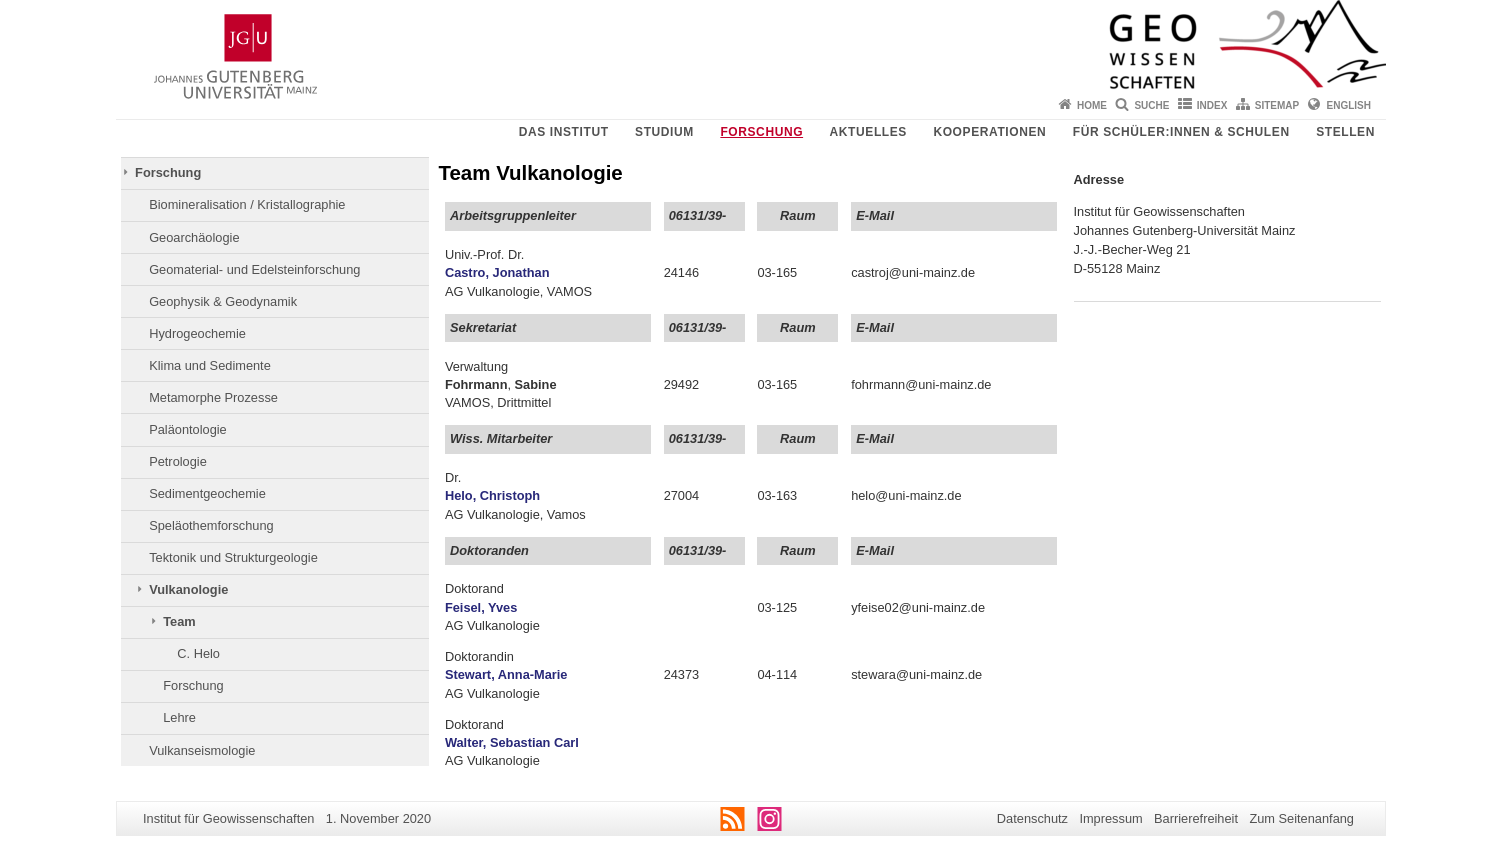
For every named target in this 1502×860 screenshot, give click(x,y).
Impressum (1110, 818)
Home (1092, 105)
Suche (1151, 105)
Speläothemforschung (211, 525)
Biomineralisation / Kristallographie (247, 204)
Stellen (1345, 132)
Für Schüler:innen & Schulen (1181, 132)
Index (1212, 105)
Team (179, 621)
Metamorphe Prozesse (213, 397)
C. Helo (198, 653)
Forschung (761, 132)
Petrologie (178, 461)
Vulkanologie (188, 589)
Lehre (179, 717)
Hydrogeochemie (197, 333)
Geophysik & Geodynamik (223, 301)
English (1349, 105)
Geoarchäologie (194, 237)
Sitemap (1277, 105)
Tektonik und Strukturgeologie (233, 557)
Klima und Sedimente (210, 365)
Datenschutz (1032, 818)
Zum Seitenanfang (1301, 818)
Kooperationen (989, 132)
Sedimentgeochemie (207, 493)
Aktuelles (868, 132)
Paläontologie (188, 429)
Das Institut (564, 132)
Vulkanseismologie (202, 750)
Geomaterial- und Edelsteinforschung (254, 269)
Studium (664, 132)
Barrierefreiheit (1196, 818)
